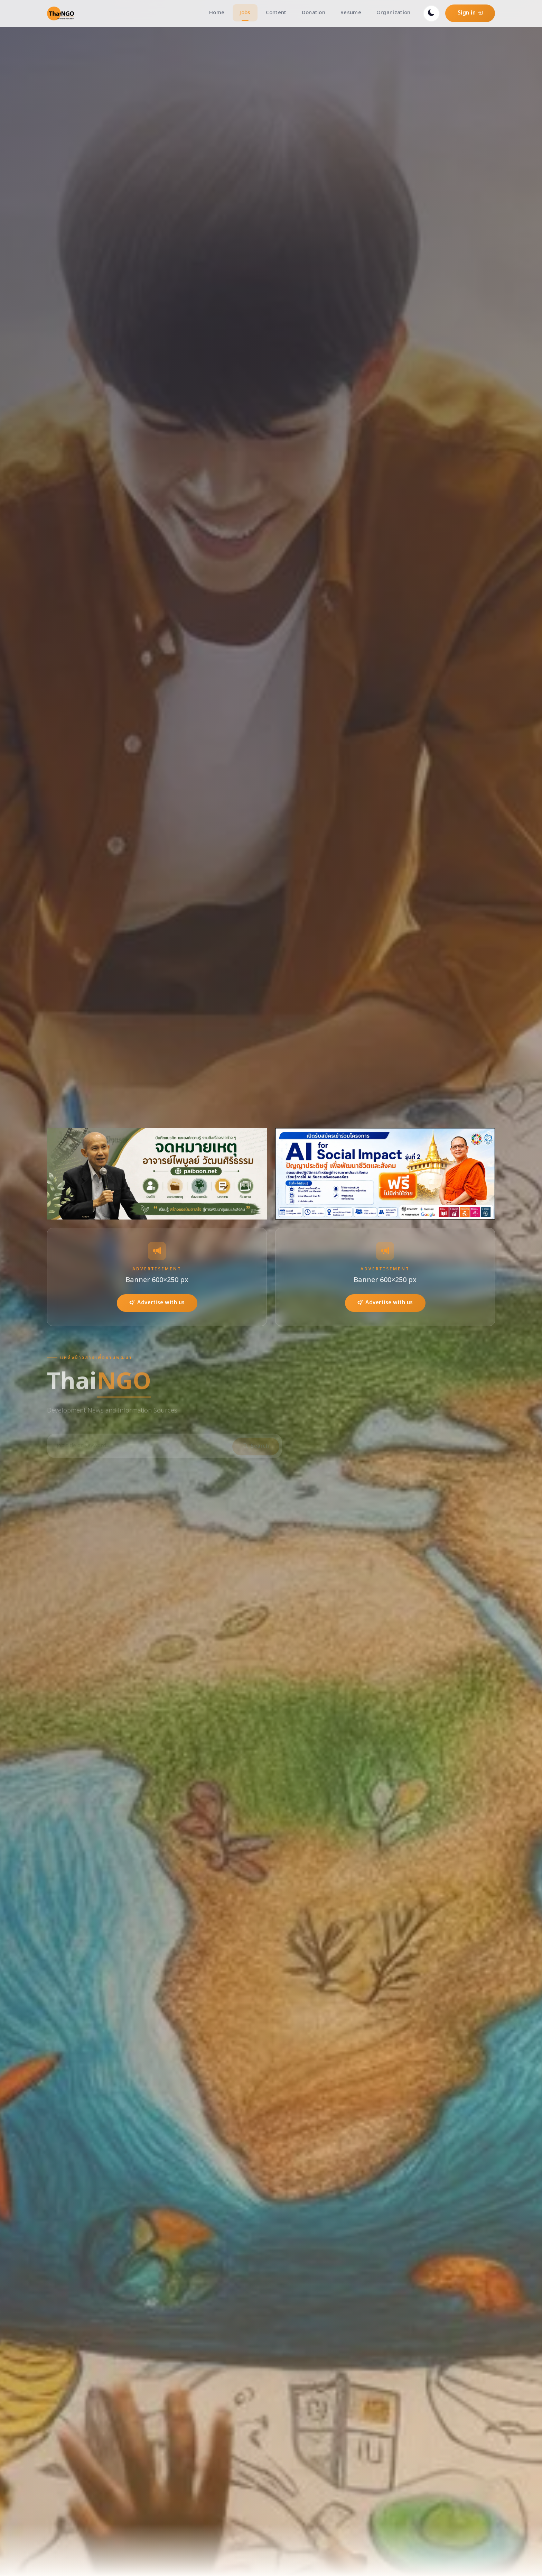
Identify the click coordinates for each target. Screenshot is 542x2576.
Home (216, 13)
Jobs (245, 13)
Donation (313, 13)
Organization (393, 13)
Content (276, 13)
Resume (350, 13)
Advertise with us (157, 1303)
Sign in (470, 13)
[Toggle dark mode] (431, 13)
